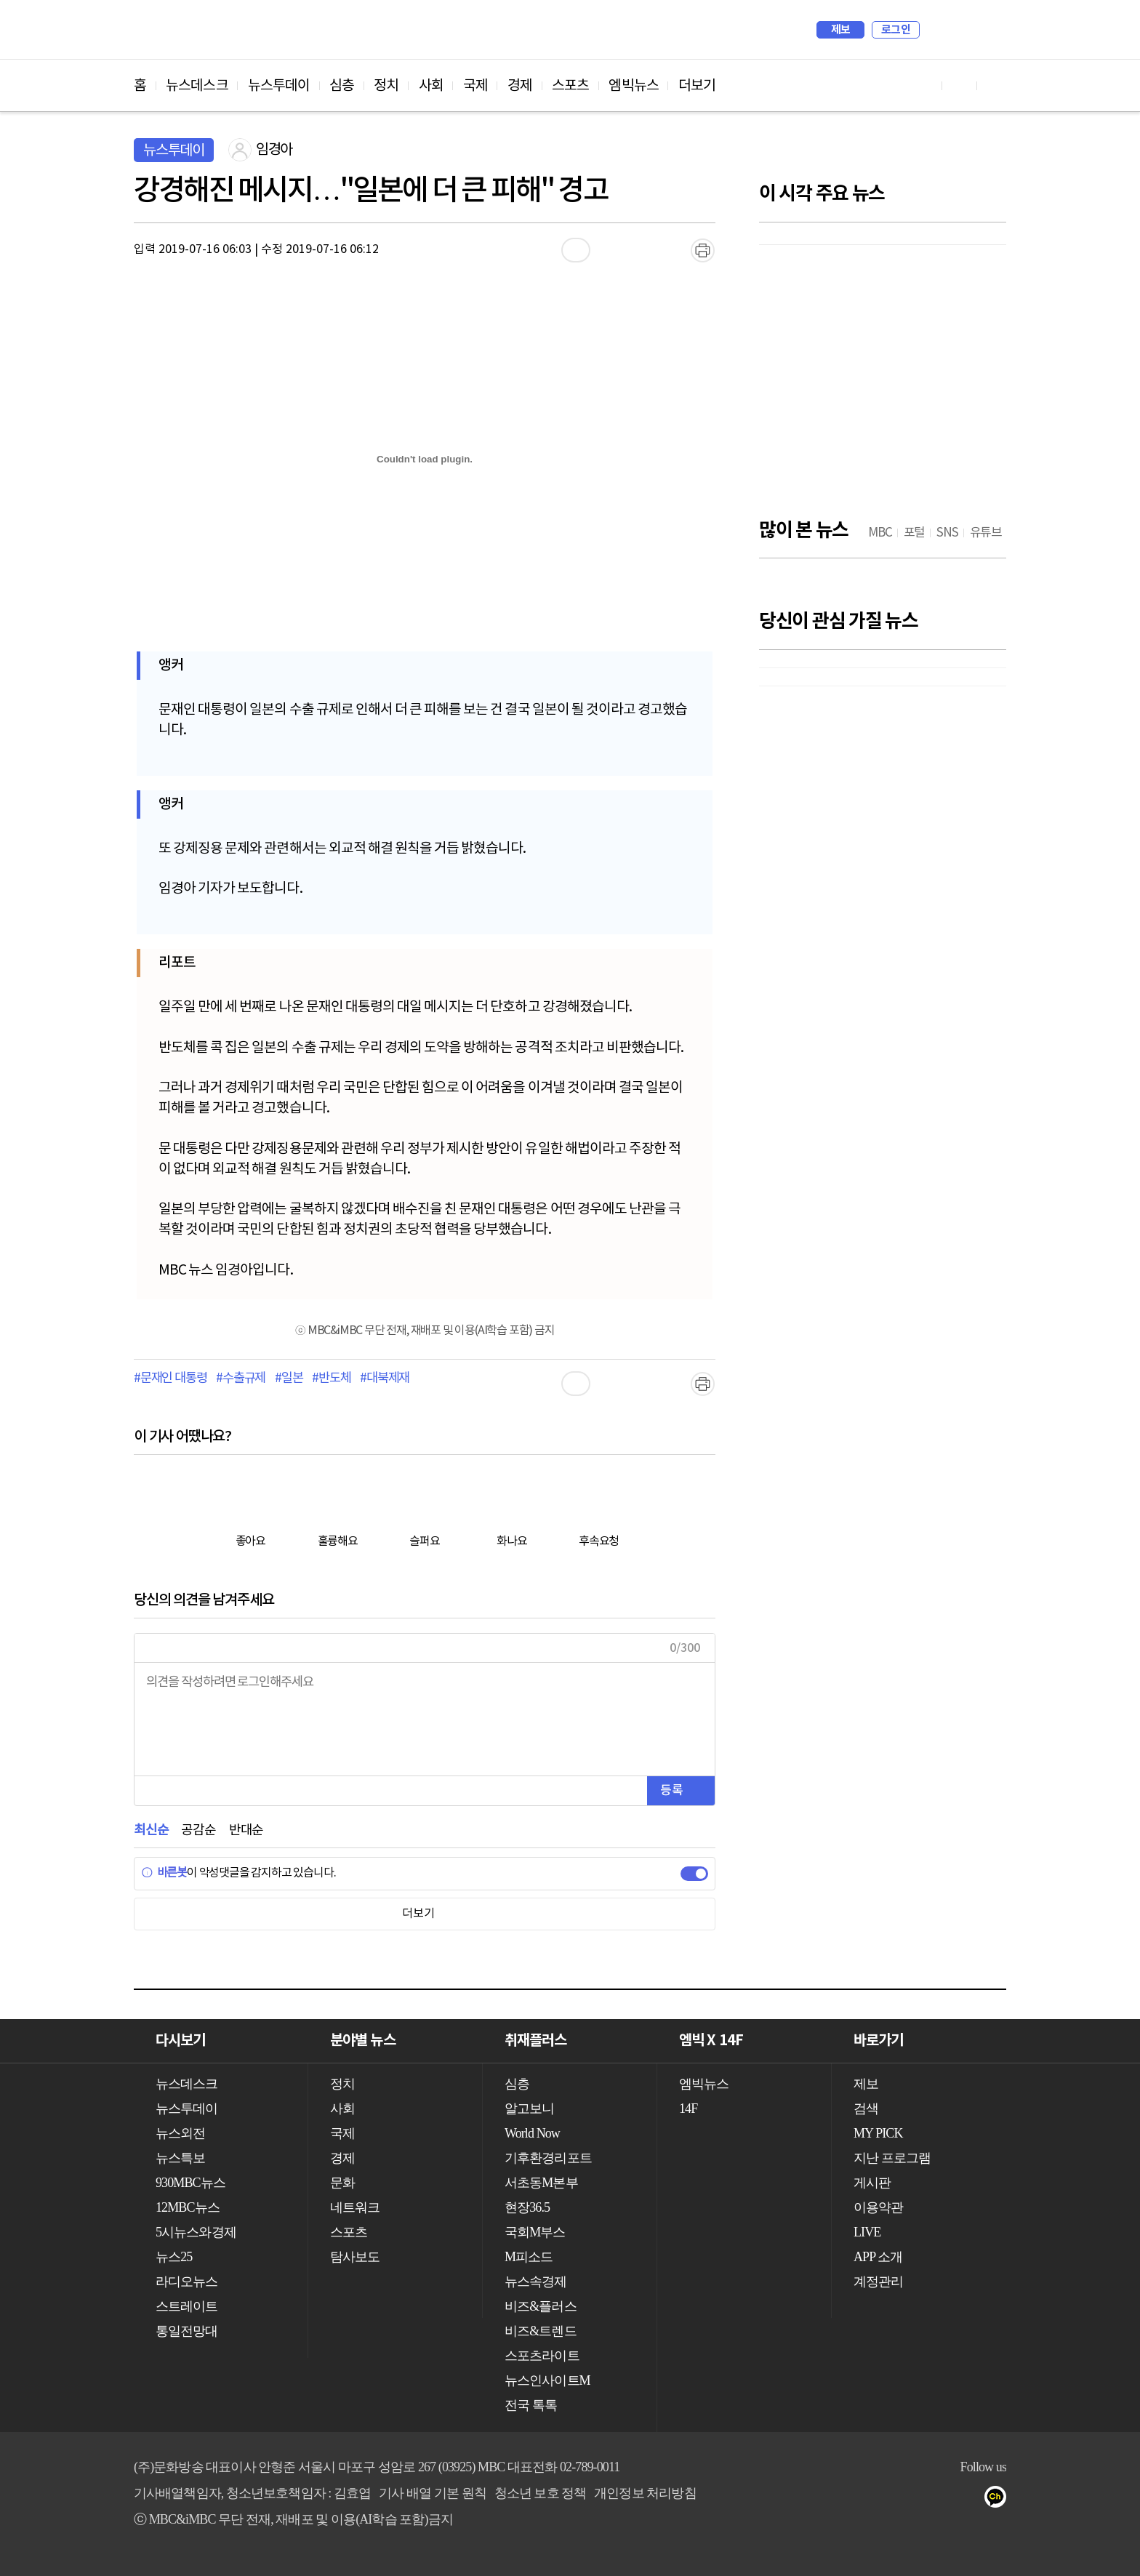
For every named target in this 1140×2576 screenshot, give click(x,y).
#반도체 (331, 1378)
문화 (342, 2182)
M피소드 (529, 2257)
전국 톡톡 (531, 2405)
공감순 (198, 1830)
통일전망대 (187, 2331)
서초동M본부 (541, 2182)
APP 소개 (878, 2257)
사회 (431, 86)
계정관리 (878, 2281)
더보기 (696, 86)
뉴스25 (174, 2257)
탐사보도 (355, 2257)
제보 (841, 29)
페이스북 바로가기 (960, 85)
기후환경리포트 (548, 2158)
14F (688, 2108)
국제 (475, 86)
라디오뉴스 (187, 2281)
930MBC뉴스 (190, 2182)
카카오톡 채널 (1000, 2500)
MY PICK (959, 30)
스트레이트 (187, 2306)
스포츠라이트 (542, 2355)
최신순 (151, 1830)
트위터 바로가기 (994, 85)
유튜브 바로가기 (925, 85)
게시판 (872, 2182)
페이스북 (942, 2500)
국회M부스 (535, 2232)
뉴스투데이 (279, 86)
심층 (341, 86)
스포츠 (570, 86)
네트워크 (355, 2207)
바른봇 (164, 1872)
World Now (532, 2133)
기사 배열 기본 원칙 (432, 2493)
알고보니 (529, 2108)
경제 (519, 86)
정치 (386, 86)
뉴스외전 (180, 2133)
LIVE (867, 2232)
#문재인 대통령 (170, 1378)
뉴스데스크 (197, 86)
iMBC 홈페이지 (990, 29)
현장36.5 (527, 2207)
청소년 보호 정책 (540, 2493)
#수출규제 (240, 1378)
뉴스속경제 (536, 2281)
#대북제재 (384, 1378)
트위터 (971, 2500)
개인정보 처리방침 (645, 2493)
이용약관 (878, 2207)
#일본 (288, 1378)
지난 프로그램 (892, 2158)
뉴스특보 (180, 2158)
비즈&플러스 (541, 2306)
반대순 (246, 1830)
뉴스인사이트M (547, 2380)
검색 (938, 30)
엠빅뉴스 (633, 86)
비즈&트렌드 (541, 2331)
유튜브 (913, 2500)
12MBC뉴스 (188, 2207)
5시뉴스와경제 (196, 2232)
